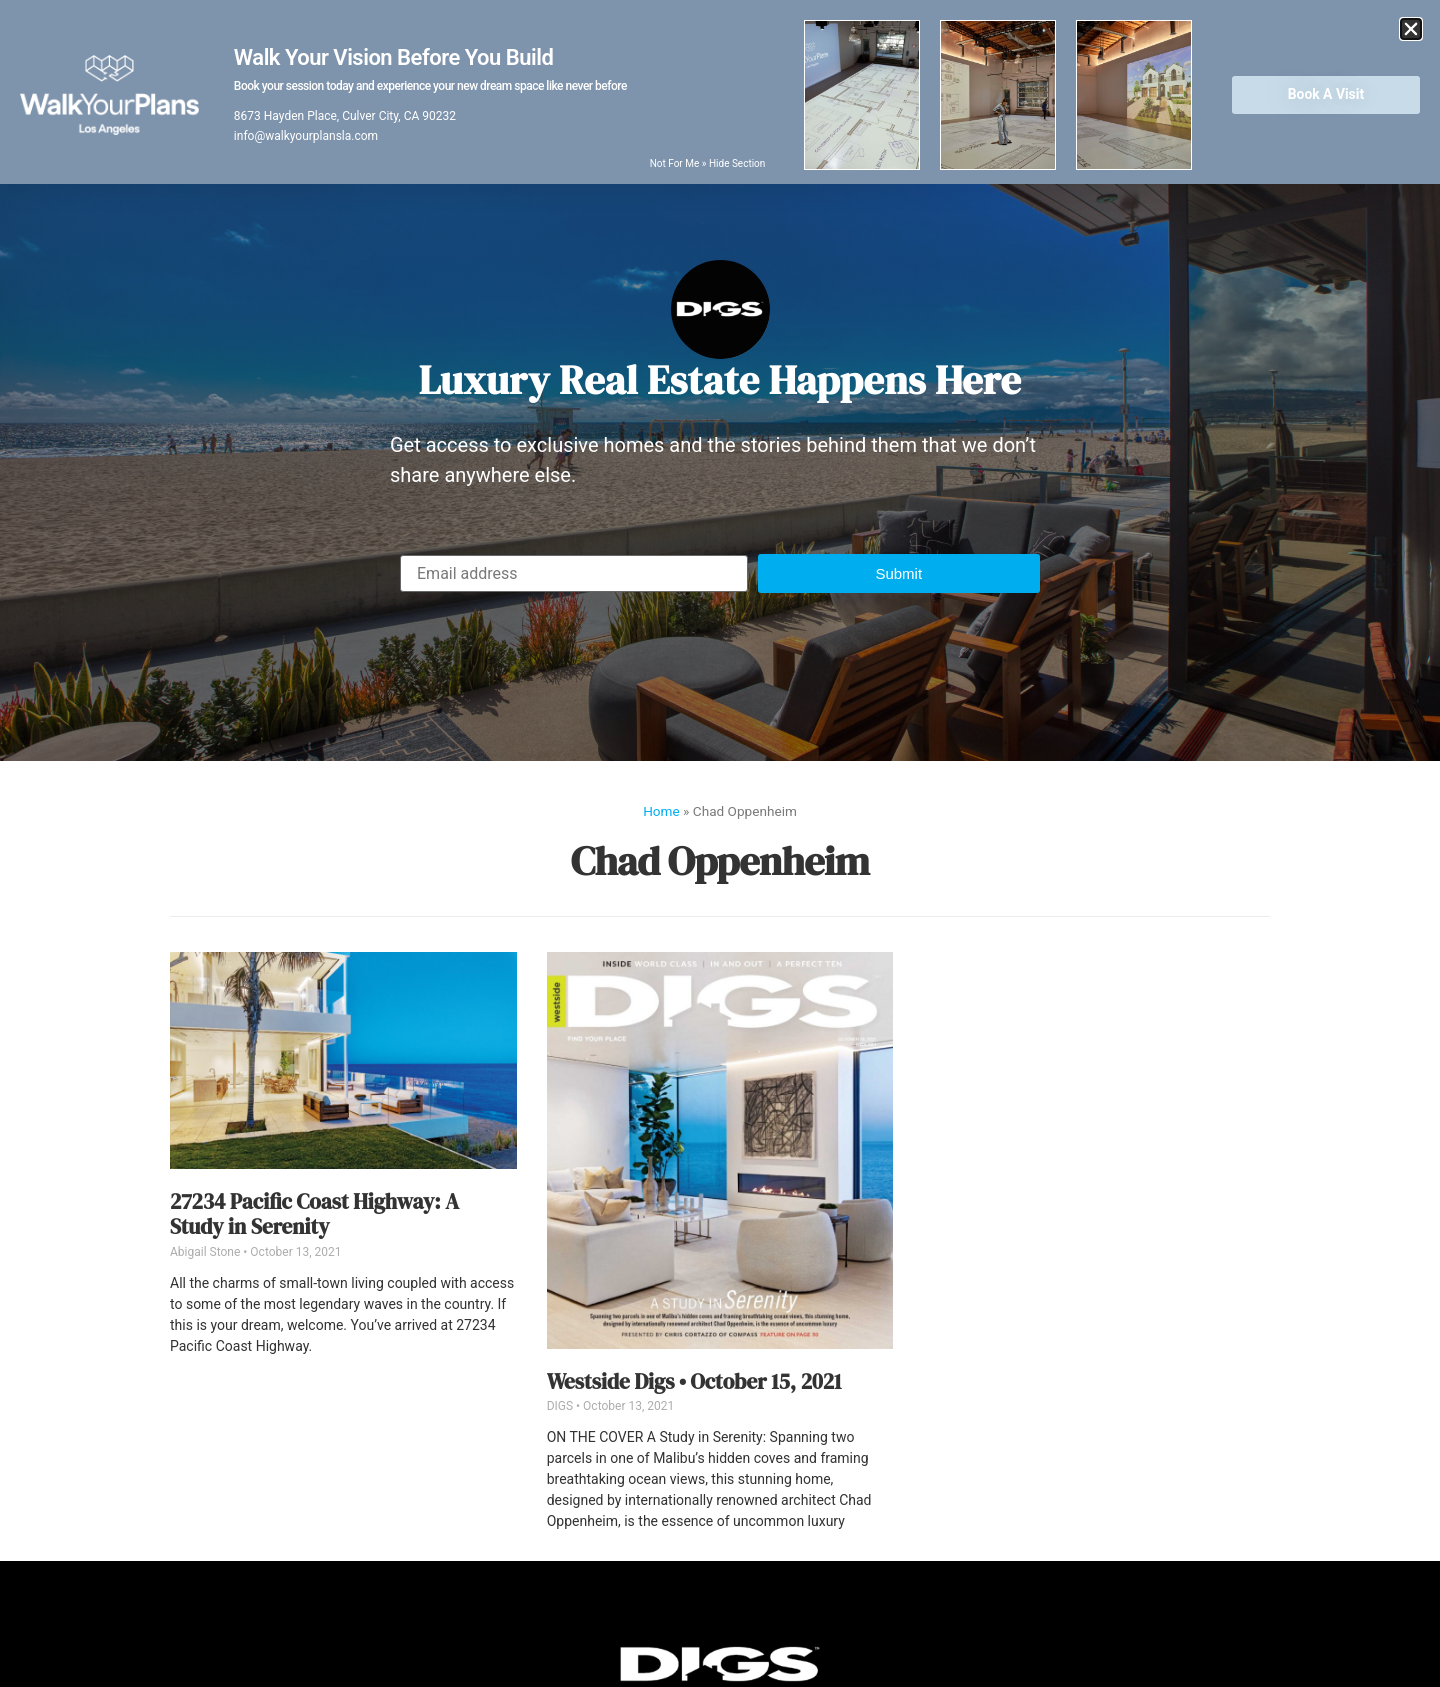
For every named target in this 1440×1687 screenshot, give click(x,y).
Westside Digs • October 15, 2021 (694, 1381)
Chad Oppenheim (720, 861)
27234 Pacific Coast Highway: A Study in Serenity (314, 1214)
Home (661, 811)
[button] (899, 573)
